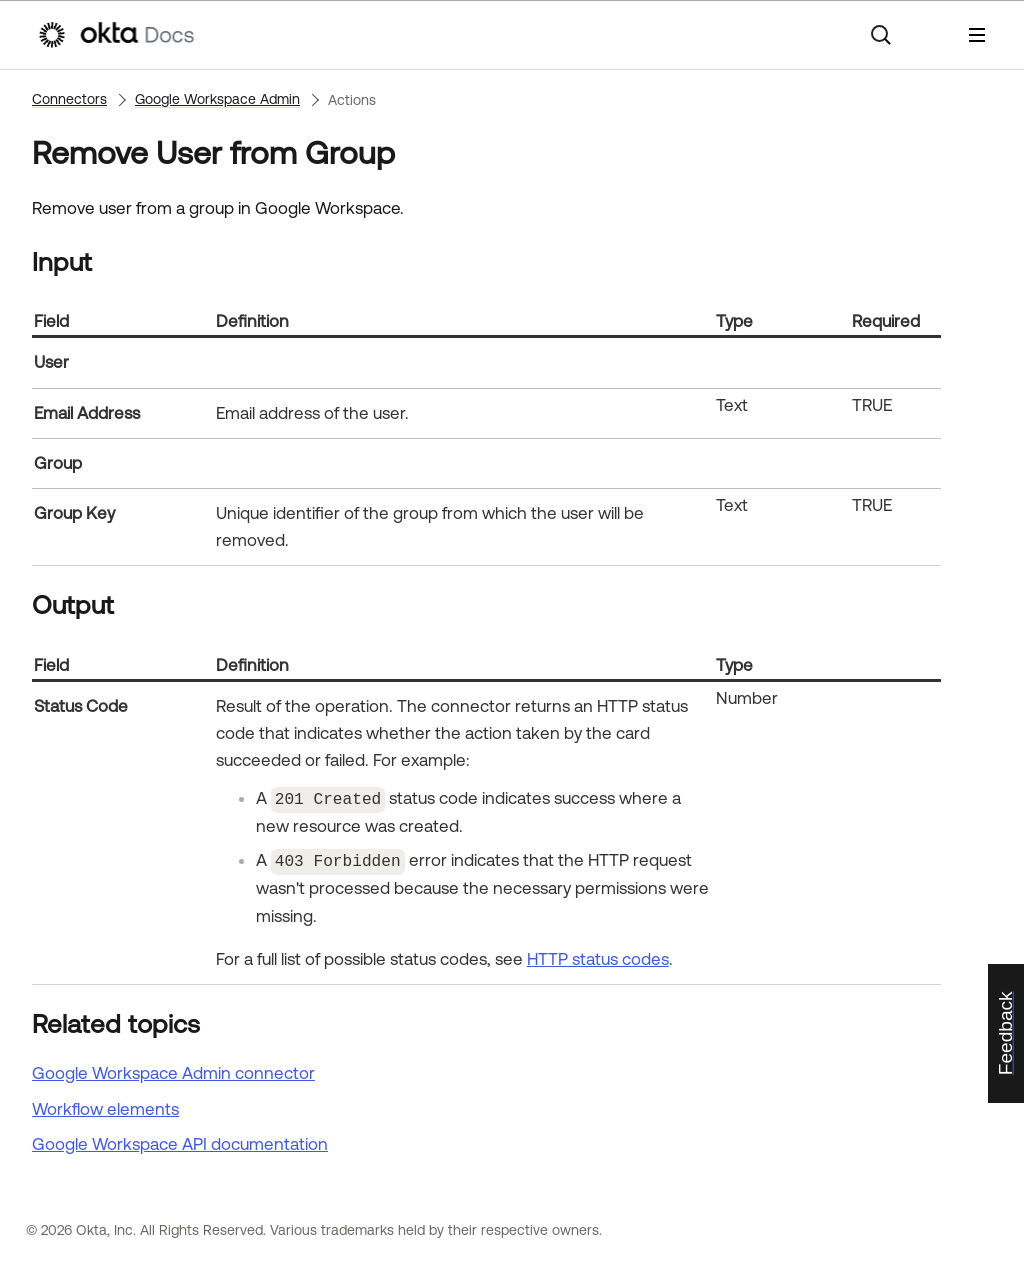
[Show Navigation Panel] (977, 35)
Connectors (69, 99)
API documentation (180, 1141)
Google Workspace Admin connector (173, 1070)
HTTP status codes (598, 955)
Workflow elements (105, 1105)
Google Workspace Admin (217, 99)
